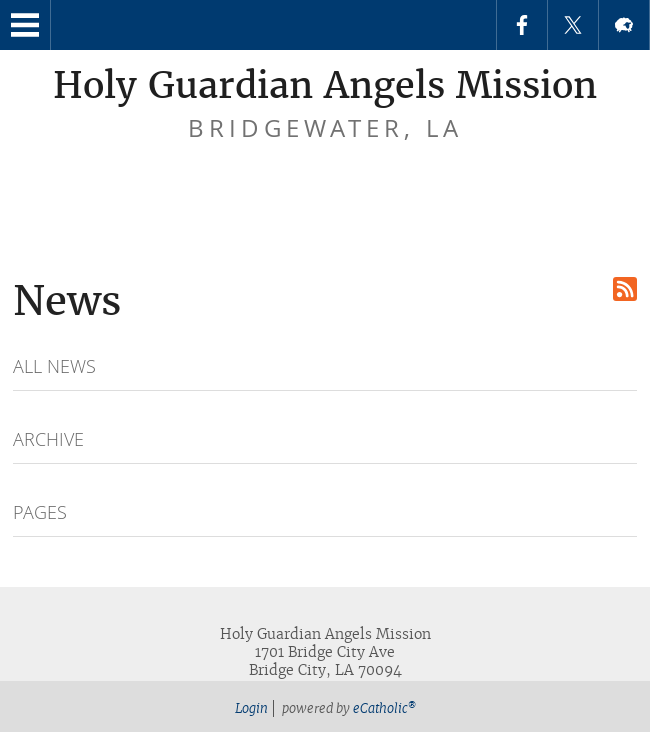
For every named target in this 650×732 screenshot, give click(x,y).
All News (54, 366)
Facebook (522, 25)
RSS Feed (625, 289)
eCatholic (384, 708)
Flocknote (624, 25)
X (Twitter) (573, 25)
